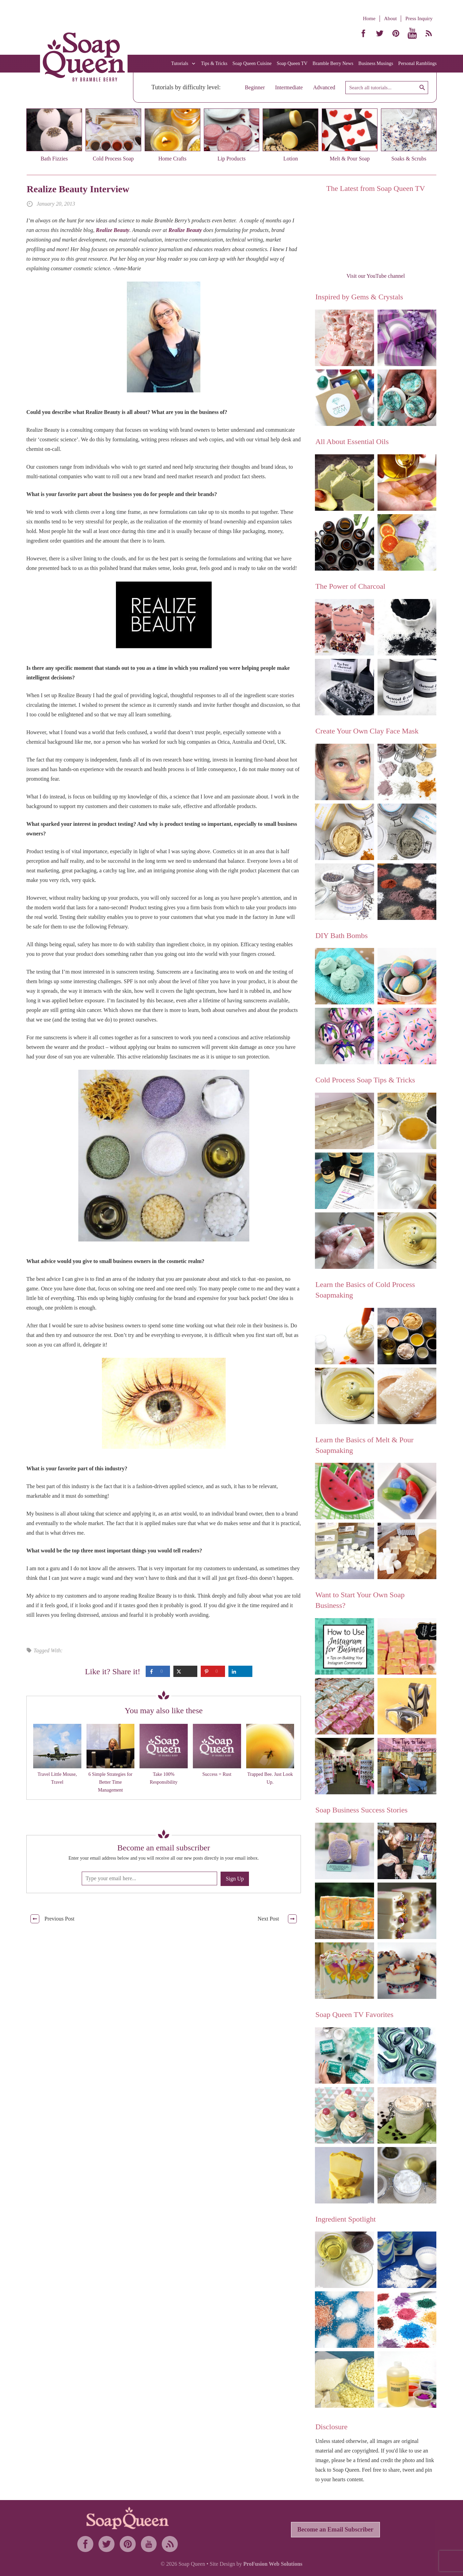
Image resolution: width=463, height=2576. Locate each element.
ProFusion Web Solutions (272, 2564)
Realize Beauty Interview (78, 189)
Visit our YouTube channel (375, 276)
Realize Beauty (112, 230)
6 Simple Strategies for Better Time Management (111, 1782)
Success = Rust (217, 1774)
